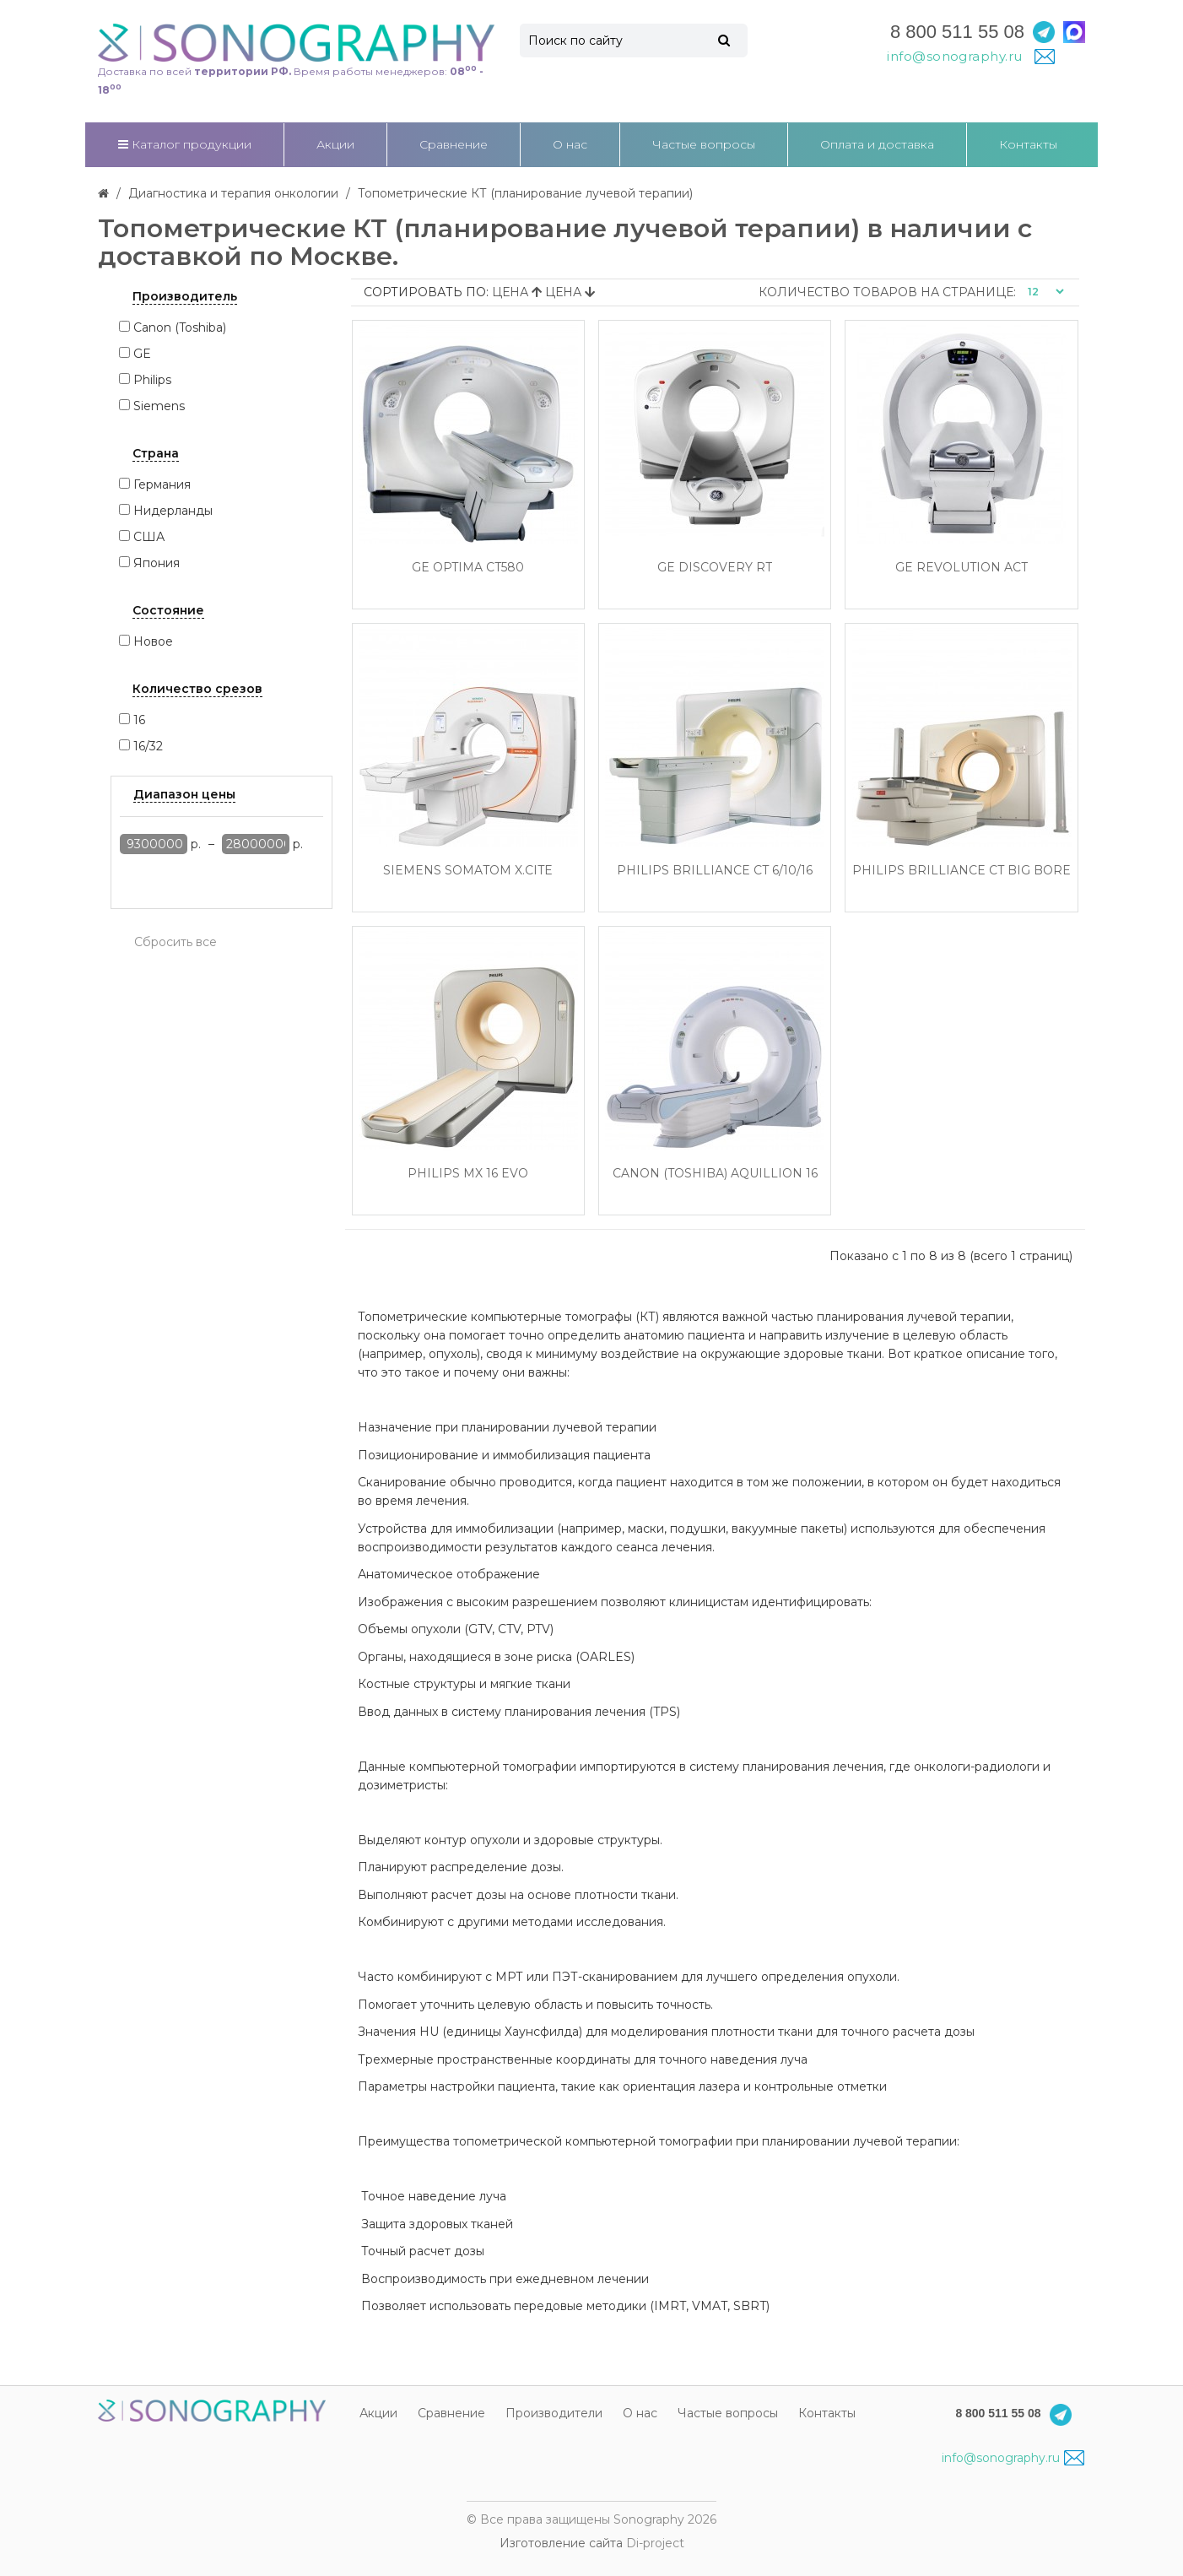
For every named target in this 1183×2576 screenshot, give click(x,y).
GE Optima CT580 (468, 567)
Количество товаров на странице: (887, 292)
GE (142, 353)
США (149, 536)
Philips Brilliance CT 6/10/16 (715, 870)
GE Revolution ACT (961, 567)
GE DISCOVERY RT (714, 567)
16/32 (148, 746)
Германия (162, 484)
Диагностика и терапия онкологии (233, 193)
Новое (153, 641)
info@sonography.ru (1013, 2457)
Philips (152, 379)
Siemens (159, 406)
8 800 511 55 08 (957, 31)
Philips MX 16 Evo (468, 1173)
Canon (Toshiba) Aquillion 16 (715, 1173)
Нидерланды (173, 510)
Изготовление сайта (561, 2543)
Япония (156, 563)
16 (139, 720)
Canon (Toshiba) (179, 327)
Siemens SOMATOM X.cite (468, 870)
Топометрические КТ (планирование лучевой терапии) (525, 193)
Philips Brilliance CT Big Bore (961, 870)
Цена (518, 292)
